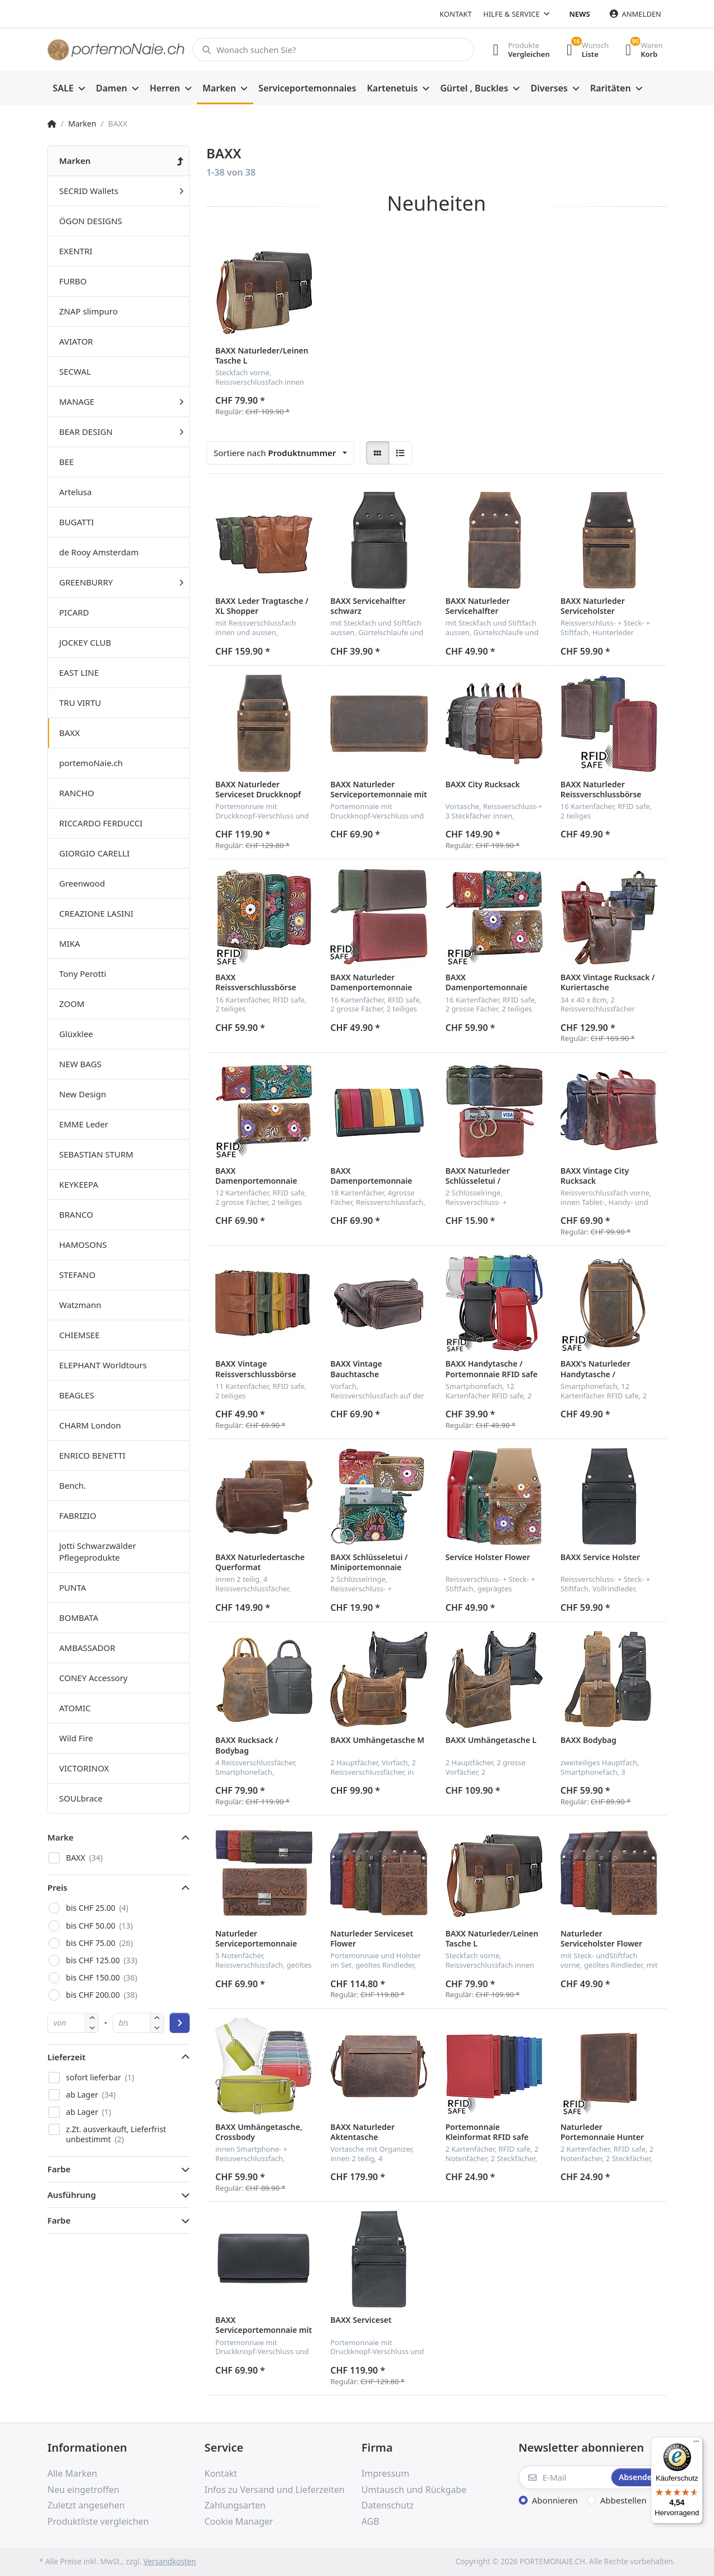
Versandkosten (169, 2561)
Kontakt (456, 14)
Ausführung (71, 2194)
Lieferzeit (66, 2056)
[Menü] (696, 2444)
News (580, 14)
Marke (60, 1837)
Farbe (59, 2169)
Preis (57, 1887)
